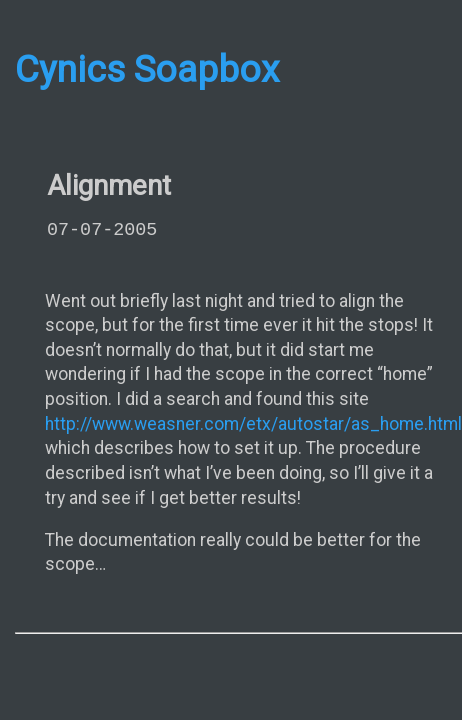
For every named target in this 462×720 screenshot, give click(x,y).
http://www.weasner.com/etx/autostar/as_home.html (253, 424)
